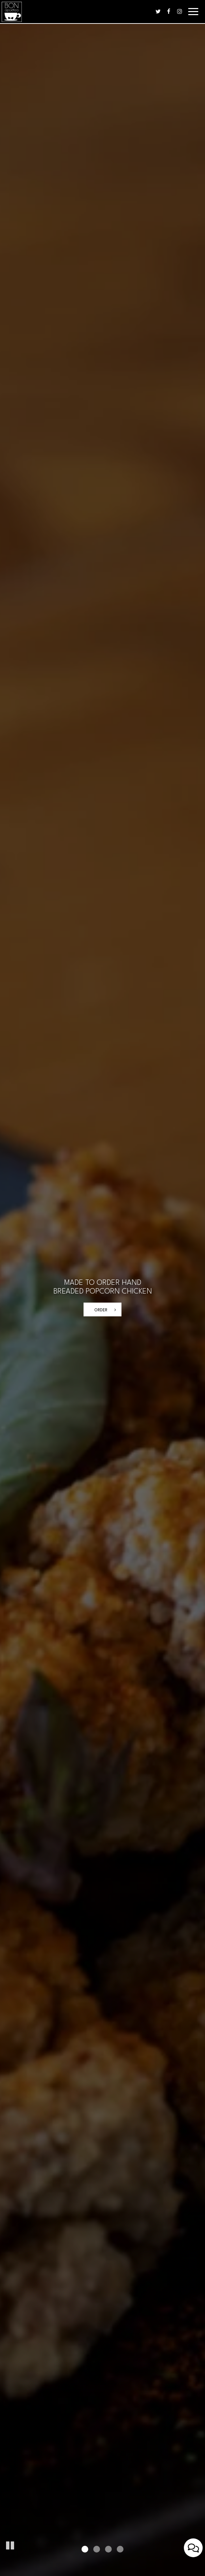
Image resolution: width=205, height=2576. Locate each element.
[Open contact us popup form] (193, 2547)
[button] (10, 2544)
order (100, 1310)
